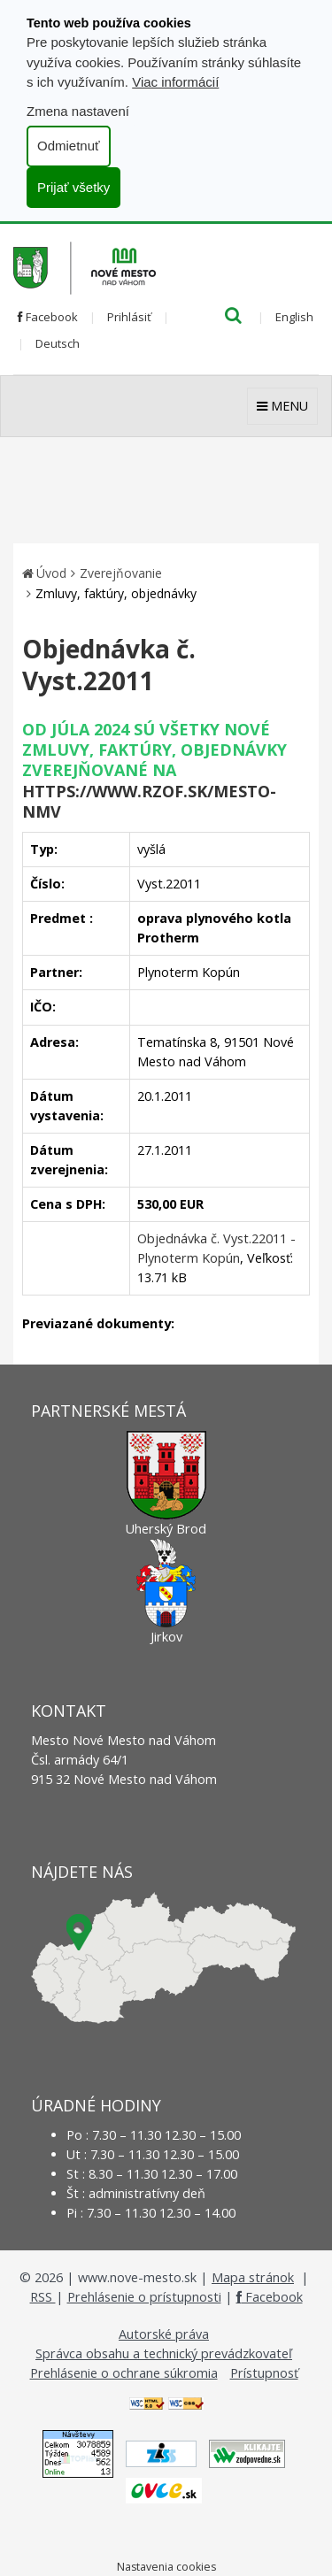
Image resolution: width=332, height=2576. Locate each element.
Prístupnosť (264, 2373)
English (294, 317)
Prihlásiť (129, 317)
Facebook (48, 317)
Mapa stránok (253, 2277)
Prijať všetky (73, 187)
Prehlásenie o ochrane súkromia (124, 2373)
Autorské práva (164, 2334)
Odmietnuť (68, 145)
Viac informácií (175, 81)
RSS (43, 2296)
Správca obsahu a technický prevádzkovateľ (163, 2353)
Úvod (51, 573)
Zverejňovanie (121, 573)
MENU (282, 405)
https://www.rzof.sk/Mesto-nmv (149, 801)
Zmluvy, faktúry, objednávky (116, 593)
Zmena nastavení (78, 111)
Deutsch (57, 343)
